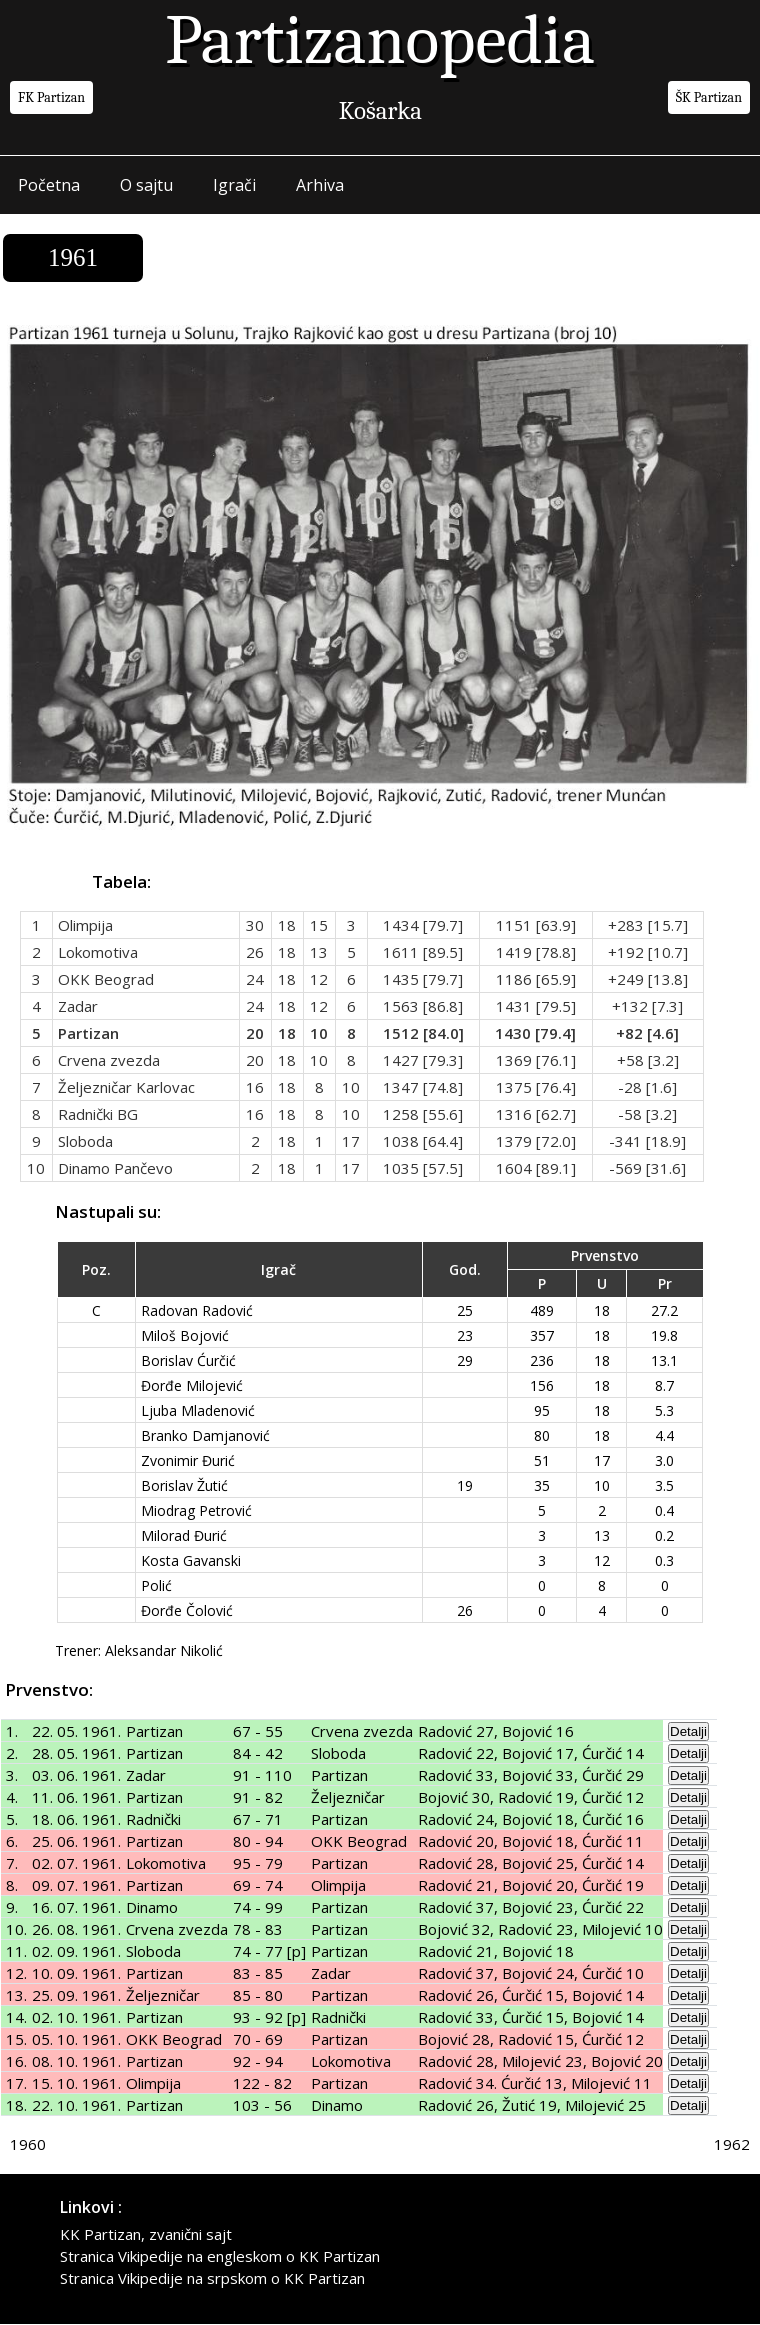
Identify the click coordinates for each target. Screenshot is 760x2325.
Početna (49, 185)
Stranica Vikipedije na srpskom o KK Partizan (212, 2279)
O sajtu (146, 185)
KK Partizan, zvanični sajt (146, 2235)
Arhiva (320, 185)
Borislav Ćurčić (188, 1360)
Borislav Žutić (184, 1485)
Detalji (688, 1732)
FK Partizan (51, 97)
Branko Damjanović (205, 1435)
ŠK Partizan (709, 97)
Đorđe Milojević (192, 1385)
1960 (28, 2145)
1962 (732, 2145)
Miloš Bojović (185, 1335)
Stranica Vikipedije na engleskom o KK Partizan (220, 2257)
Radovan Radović (197, 1310)
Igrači (234, 185)
